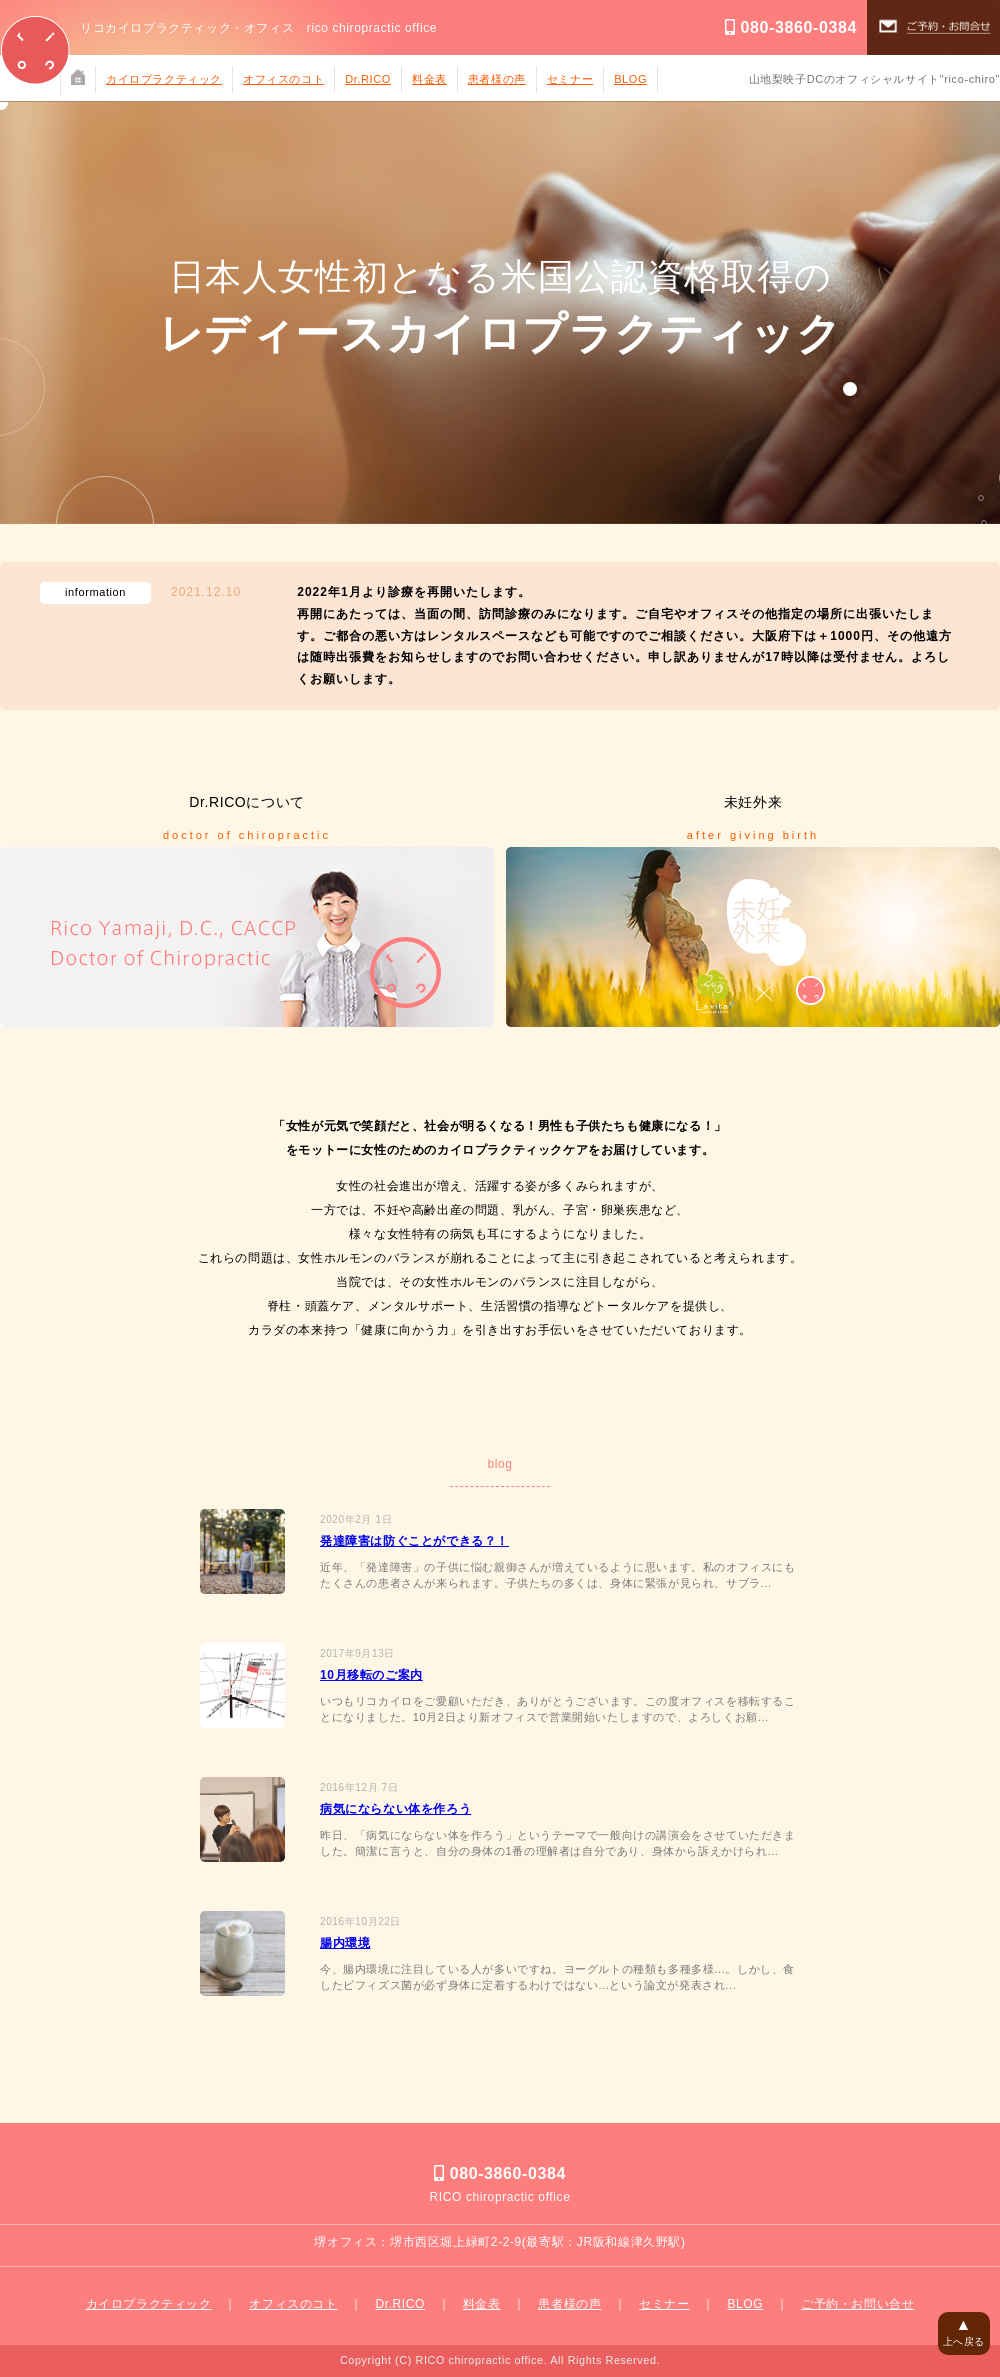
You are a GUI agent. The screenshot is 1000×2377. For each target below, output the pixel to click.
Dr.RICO (368, 79)
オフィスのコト (283, 79)
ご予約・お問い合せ (857, 2304)
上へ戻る (964, 2332)
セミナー (570, 79)
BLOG (630, 79)
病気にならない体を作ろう (395, 1809)
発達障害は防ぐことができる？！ (414, 1541)
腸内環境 (345, 1943)
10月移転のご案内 (371, 1675)
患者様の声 (497, 79)
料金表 (429, 79)
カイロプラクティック (164, 79)
